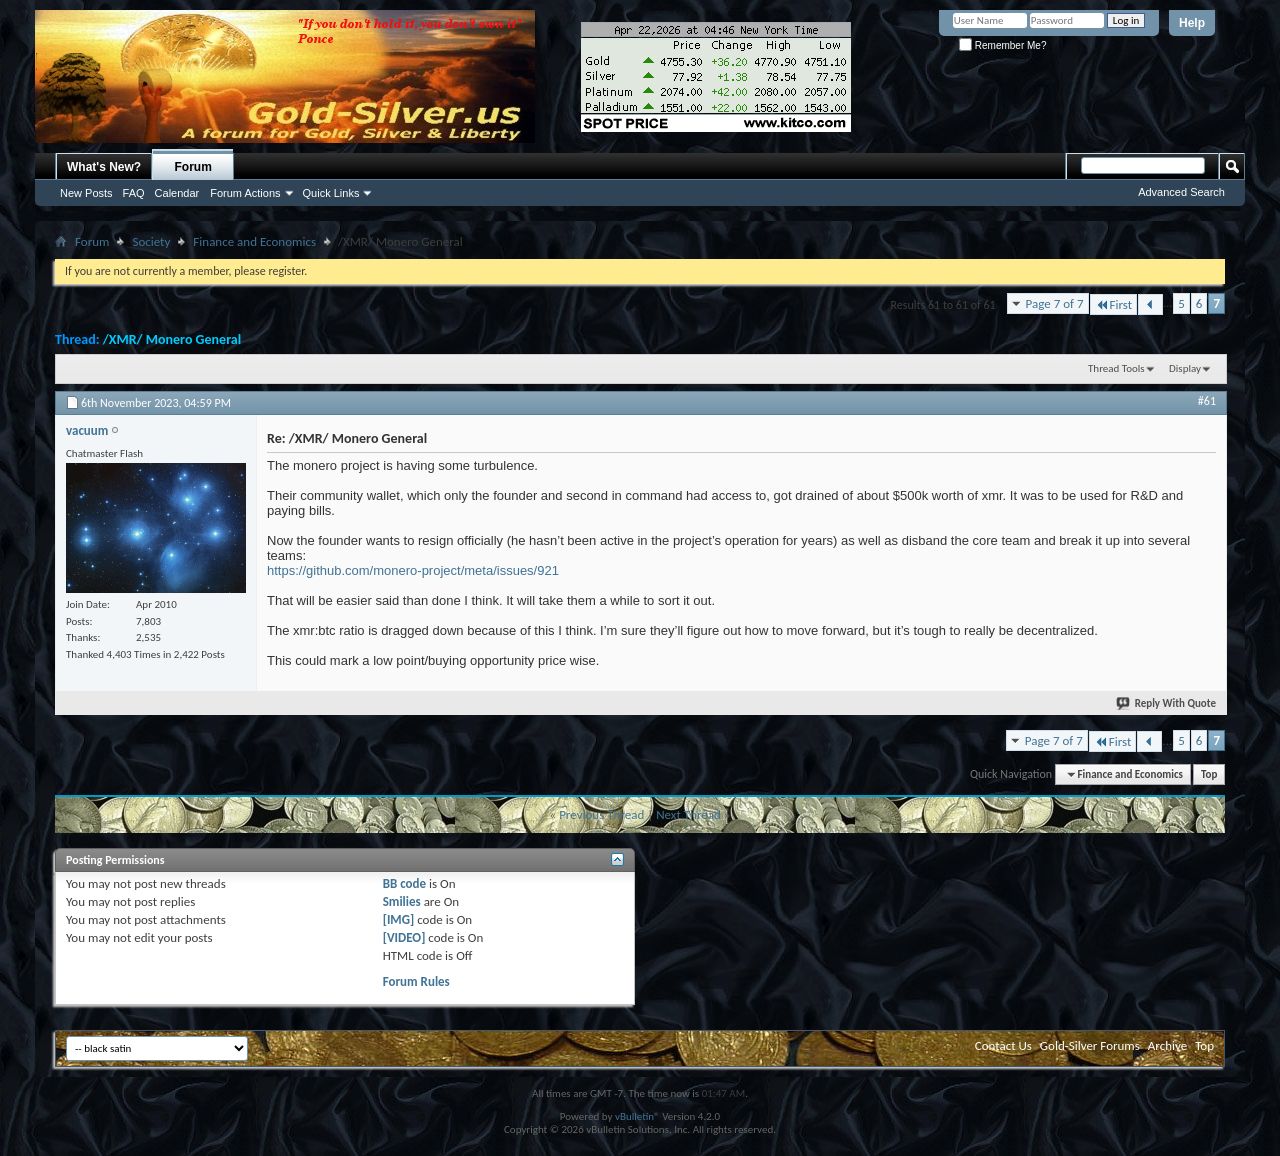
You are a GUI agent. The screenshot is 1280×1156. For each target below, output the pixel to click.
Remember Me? (1002, 45)
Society (151, 241)
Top (1209, 774)
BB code (404, 883)
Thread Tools (1116, 368)
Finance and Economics (254, 241)
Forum (193, 167)
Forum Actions (245, 193)
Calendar (177, 193)
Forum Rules (416, 981)
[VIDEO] (404, 937)
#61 (1207, 401)
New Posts (86, 193)
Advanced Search (1181, 192)
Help (1192, 23)
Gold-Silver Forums (1090, 1045)
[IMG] (399, 919)
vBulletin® (637, 1116)
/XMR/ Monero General (172, 339)
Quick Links (331, 193)
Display (1185, 368)
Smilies (402, 901)
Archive (1167, 1045)
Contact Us (1003, 1045)
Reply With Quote (1167, 703)
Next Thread (688, 814)
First (1114, 304)
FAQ (134, 193)
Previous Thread (601, 814)
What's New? (104, 167)
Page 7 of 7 (1055, 303)
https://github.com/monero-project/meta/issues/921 (413, 570)
